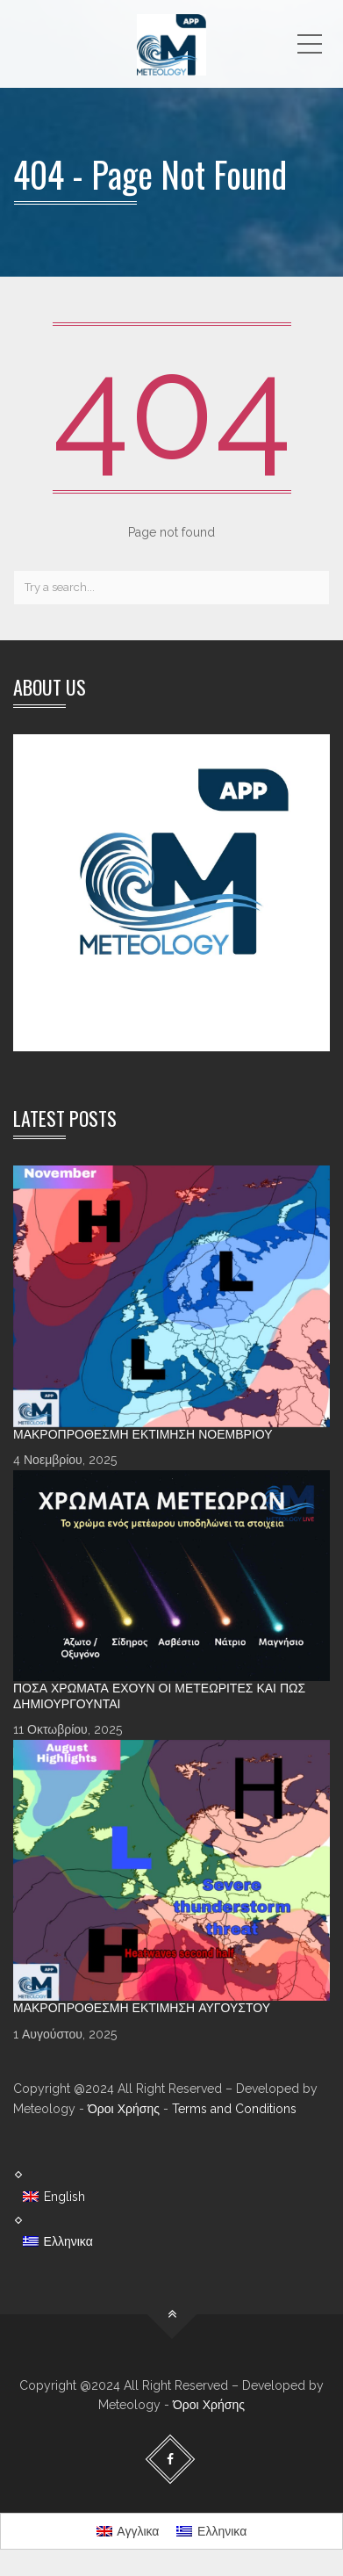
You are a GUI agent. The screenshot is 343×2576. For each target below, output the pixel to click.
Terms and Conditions (234, 2109)
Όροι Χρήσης (124, 2109)
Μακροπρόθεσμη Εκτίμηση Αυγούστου (141, 2008)
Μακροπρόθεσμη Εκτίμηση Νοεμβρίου (143, 1434)
